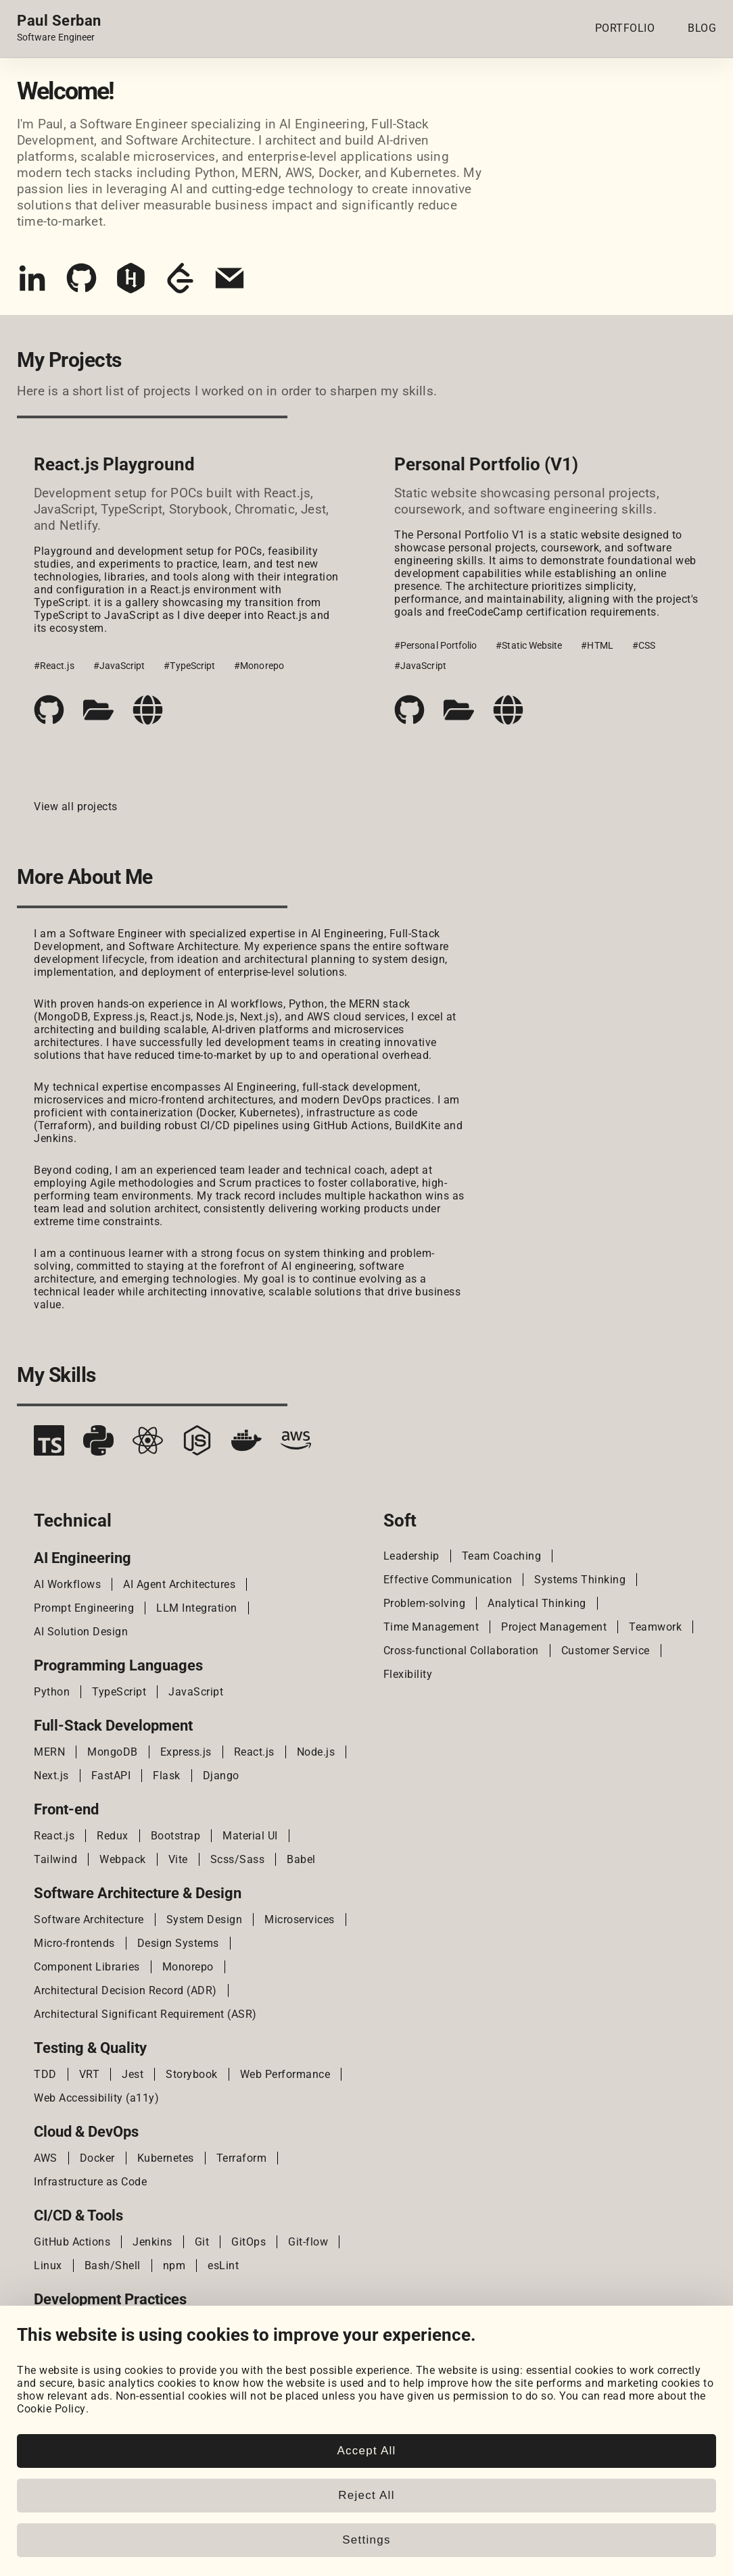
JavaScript (195, 1691)
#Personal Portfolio (435, 645)
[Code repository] (49, 710)
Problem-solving (424, 1603)
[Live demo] (148, 710)
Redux (112, 1835)
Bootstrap (176, 1835)
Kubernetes (165, 2158)
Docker (97, 2158)
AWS (45, 2158)
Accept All (366, 2450)
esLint (223, 2265)
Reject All (366, 2495)
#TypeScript (189, 665)
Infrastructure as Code (90, 2181)
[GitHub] (81, 283)
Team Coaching (502, 1556)
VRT (89, 2074)
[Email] (229, 283)
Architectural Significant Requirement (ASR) (145, 2014)
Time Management (431, 1626)
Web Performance (285, 2074)
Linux (48, 2265)
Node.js (316, 1751)
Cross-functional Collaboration (461, 1650)
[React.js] (148, 1445)
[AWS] (296, 1445)
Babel (301, 1859)
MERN (49, 1751)
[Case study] (98, 710)
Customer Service (605, 1650)
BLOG (702, 28)
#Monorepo (259, 665)
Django (221, 1775)
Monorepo (188, 1966)
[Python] (98, 1445)
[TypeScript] (49, 1445)
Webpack (122, 1859)
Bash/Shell (113, 2265)
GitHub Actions (72, 2241)
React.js (254, 1751)
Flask (167, 1775)
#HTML (597, 645)
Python (52, 1691)
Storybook (192, 2074)
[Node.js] (197, 1445)
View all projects (76, 806)
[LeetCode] (180, 283)
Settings (366, 2539)
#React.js (54, 665)
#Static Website (529, 645)
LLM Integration (196, 1608)
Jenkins (152, 2241)
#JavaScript (119, 665)
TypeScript (119, 1691)
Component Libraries (87, 1966)
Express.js (186, 1751)
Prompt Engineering (84, 1608)
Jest (132, 2074)
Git (202, 2241)
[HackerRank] (131, 283)
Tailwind (55, 1859)
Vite (178, 1859)
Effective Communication (448, 1579)
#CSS (643, 645)
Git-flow (308, 2241)
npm (174, 2265)
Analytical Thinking (537, 1603)
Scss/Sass (237, 1859)
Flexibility (408, 1674)
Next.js (51, 1775)
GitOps (248, 2241)
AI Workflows (67, 1584)
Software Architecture (89, 1919)
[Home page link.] (59, 28)
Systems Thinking (579, 1579)
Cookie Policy (51, 2408)
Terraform (241, 2158)
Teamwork (655, 1626)
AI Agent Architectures (179, 1584)
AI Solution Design (81, 1631)
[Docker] (246, 1445)
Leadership (411, 1556)
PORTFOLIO (625, 28)
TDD (45, 2074)
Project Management (554, 1626)
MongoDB (112, 1751)
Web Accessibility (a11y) (96, 2097)
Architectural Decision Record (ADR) (125, 1990)
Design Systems (178, 1943)
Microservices (299, 1919)
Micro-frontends (74, 1943)
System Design (204, 1919)
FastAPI (111, 1775)
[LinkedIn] (32, 283)
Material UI (250, 1835)
